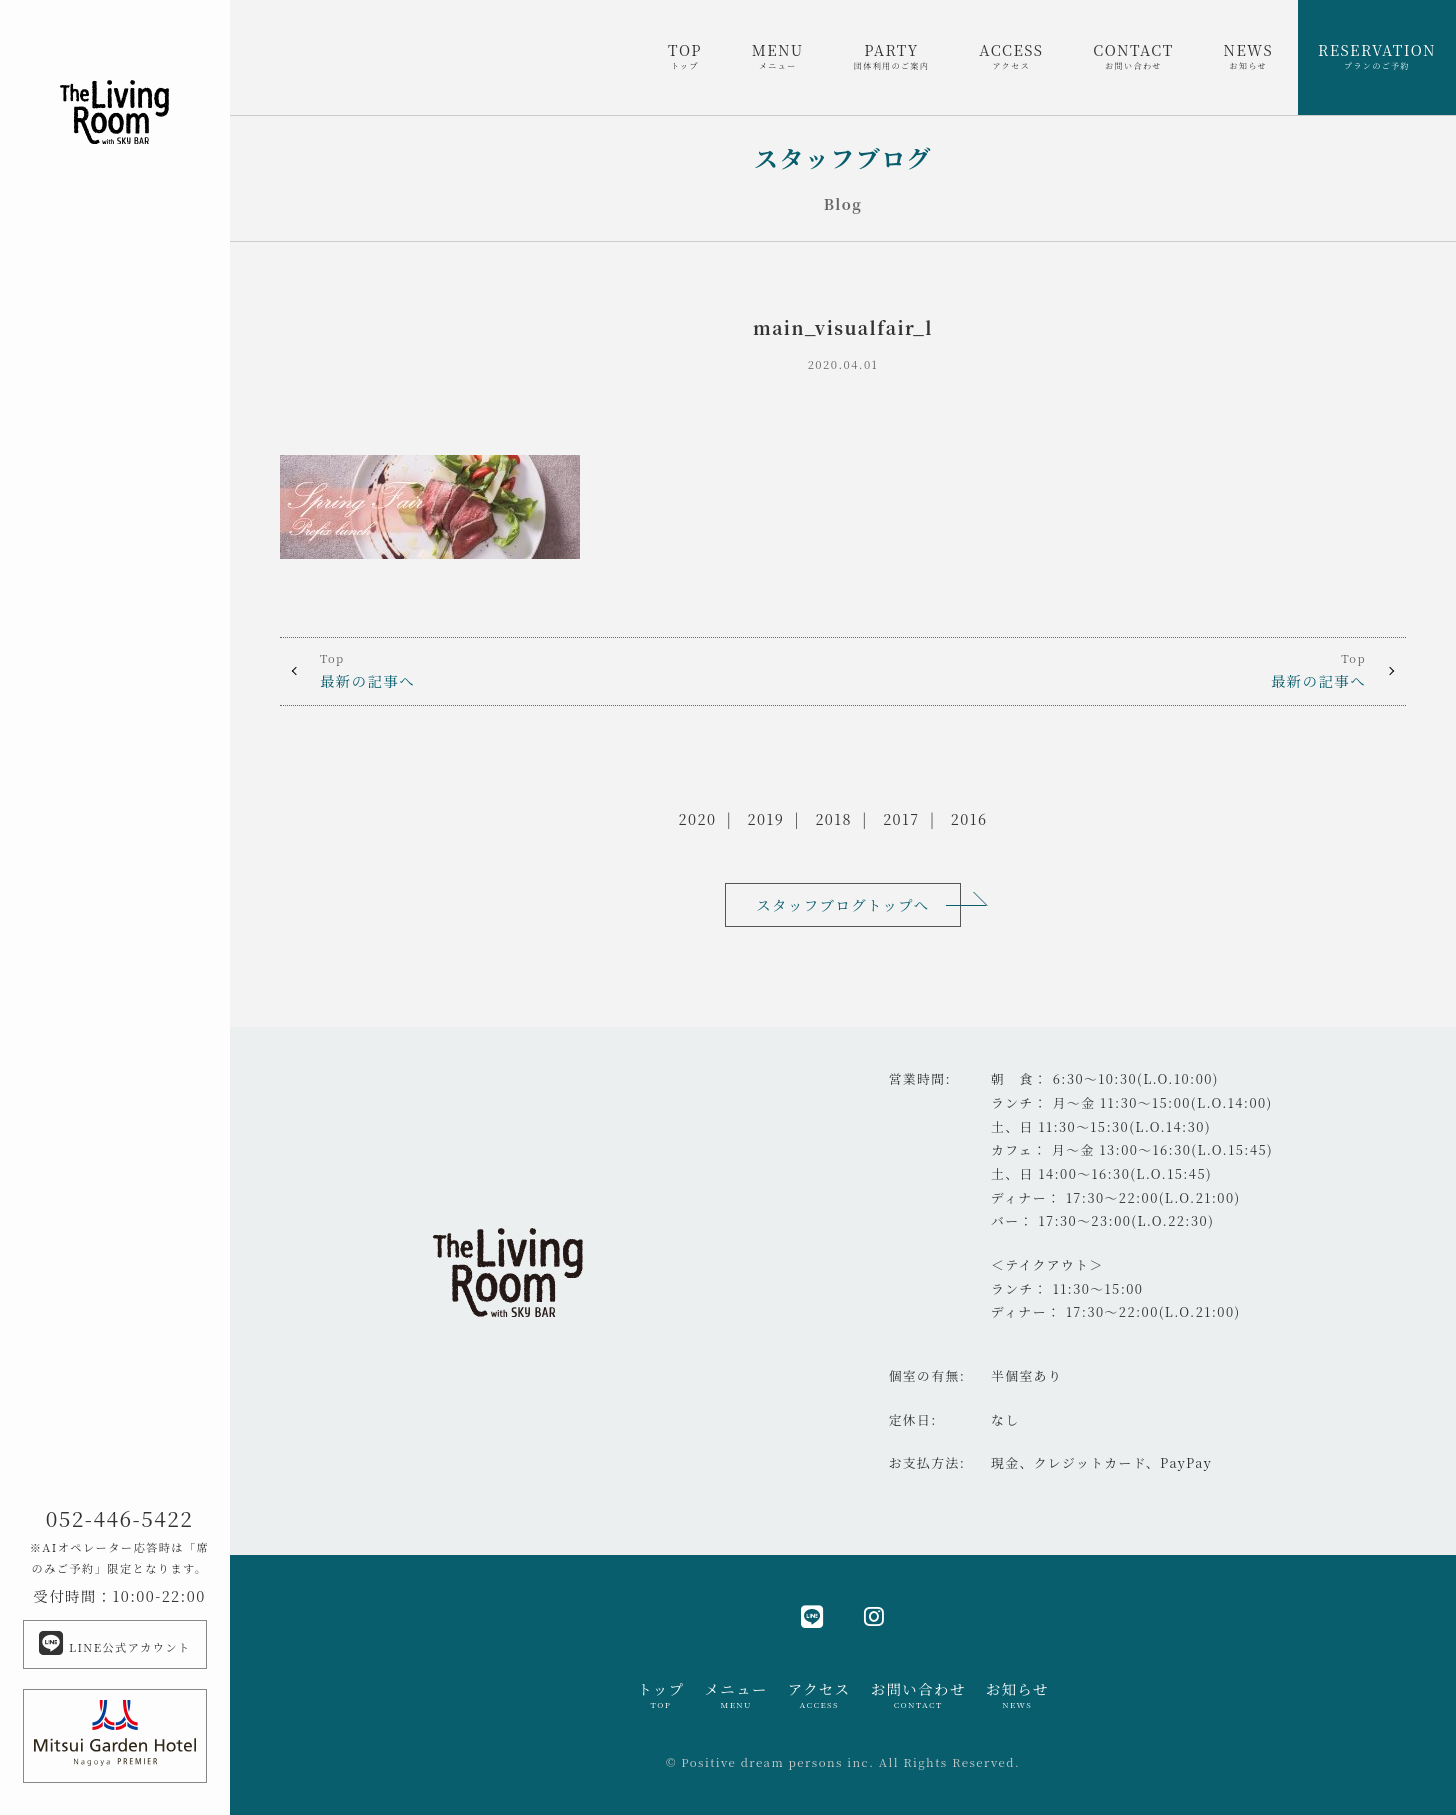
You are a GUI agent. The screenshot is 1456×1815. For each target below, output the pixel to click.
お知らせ (1017, 1695)
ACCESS (1011, 56)
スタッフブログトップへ (842, 904)
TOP (685, 56)
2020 (698, 818)
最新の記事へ (561, 670)
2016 (969, 818)
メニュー (735, 1695)
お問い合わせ (918, 1695)
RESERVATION (1377, 56)
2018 (833, 818)
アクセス (819, 1695)
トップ (660, 1695)
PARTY (892, 56)
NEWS (1248, 56)
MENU (778, 56)
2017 (901, 818)
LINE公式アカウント (114, 1643)
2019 (766, 818)
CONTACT (1133, 56)
